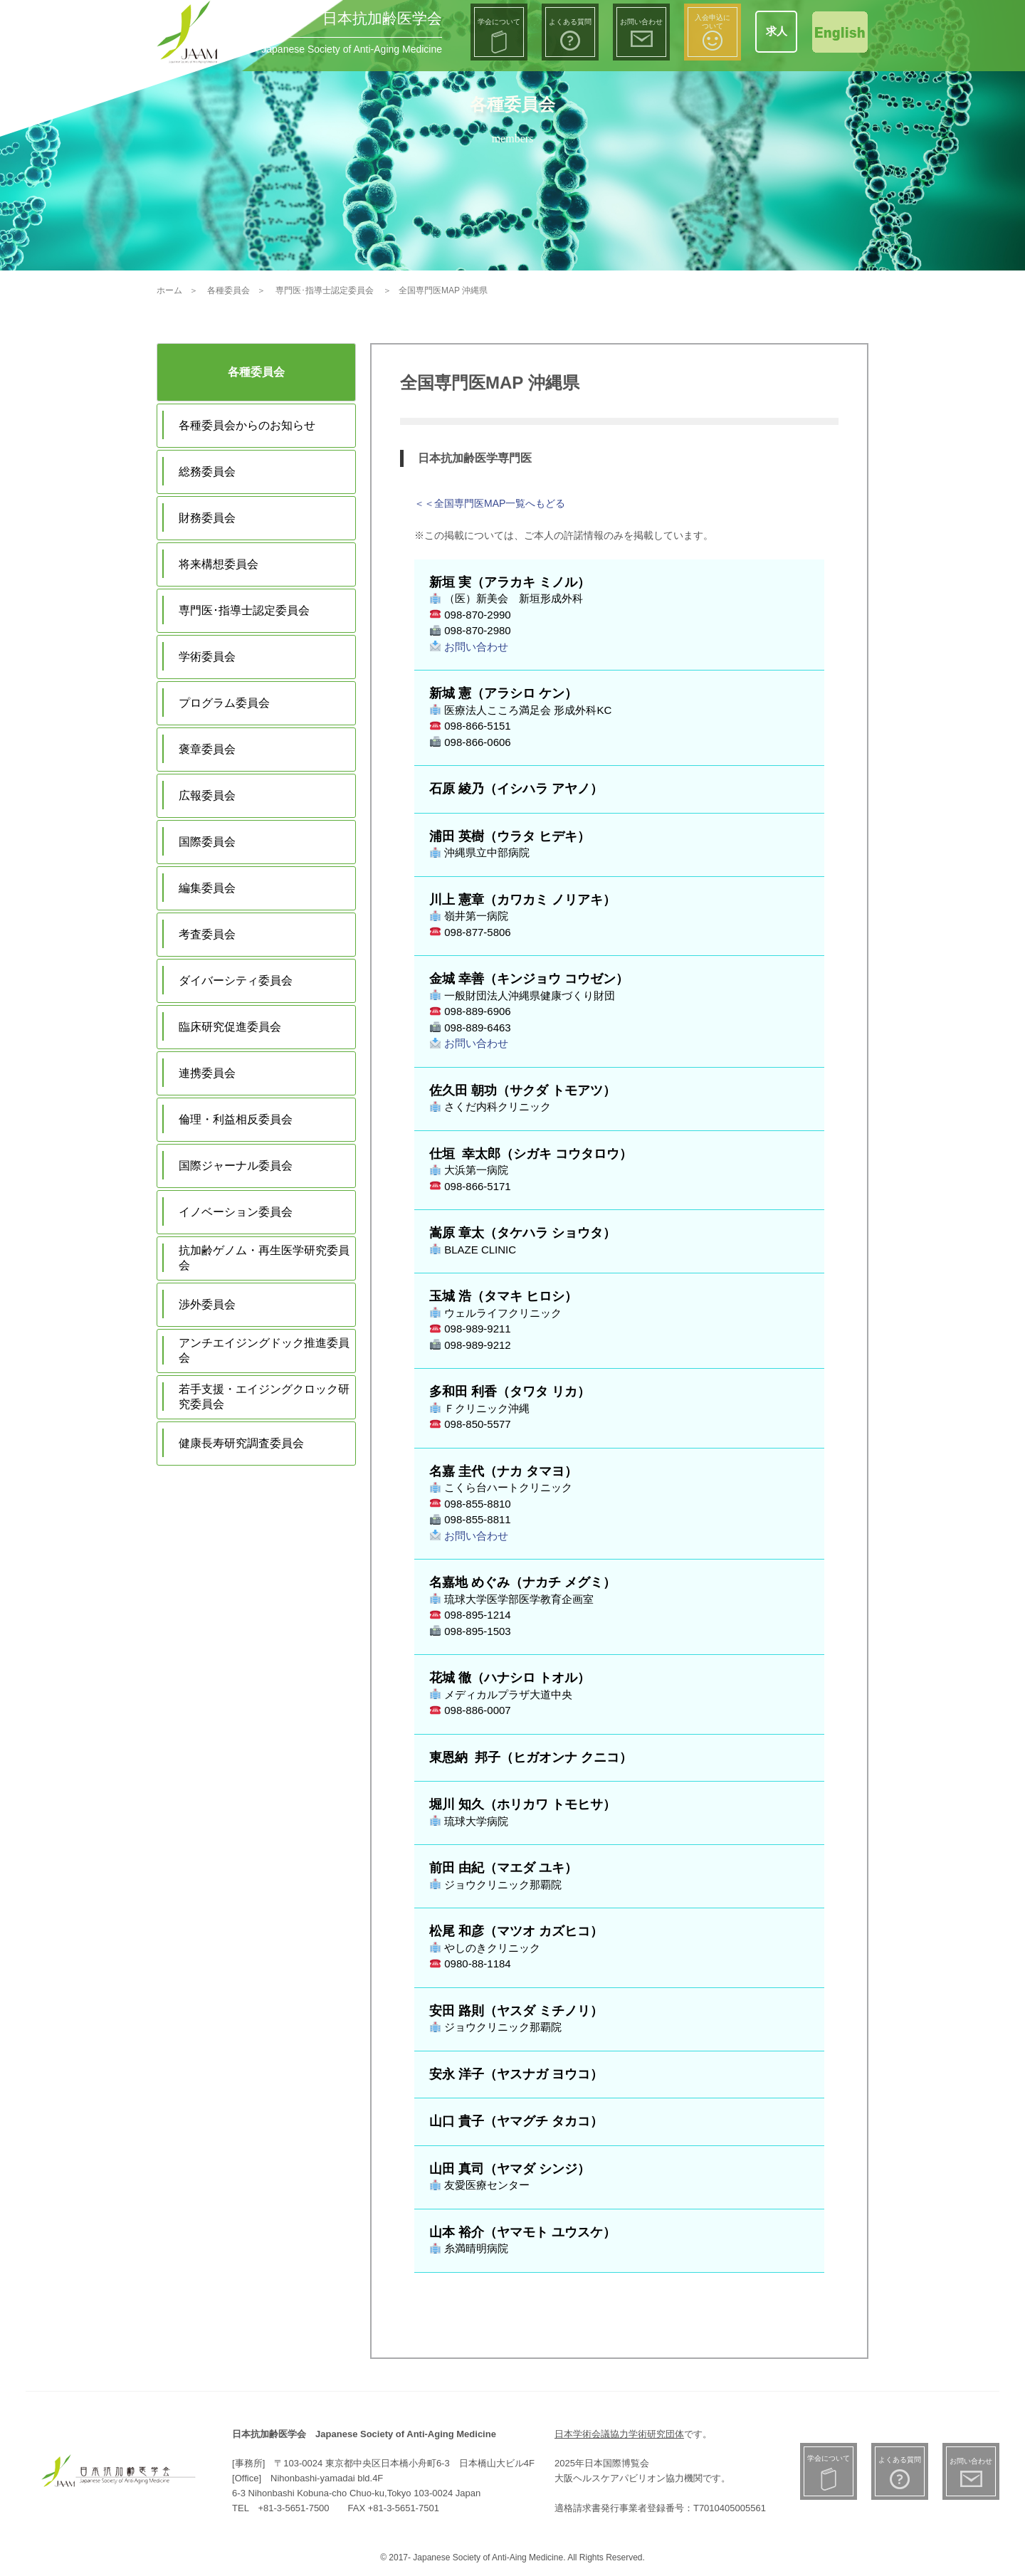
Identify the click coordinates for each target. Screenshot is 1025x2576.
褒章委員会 (207, 749)
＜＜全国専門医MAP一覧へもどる (489, 503)
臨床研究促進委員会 (230, 1027)
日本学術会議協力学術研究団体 (619, 2434)
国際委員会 (207, 842)
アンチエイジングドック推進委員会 (264, 1350)
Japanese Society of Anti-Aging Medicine (351, 49)
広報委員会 (207, 795)
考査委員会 (207, 934)
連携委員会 (207, 1073)
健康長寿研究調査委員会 (241, 1443)
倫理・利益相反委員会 (236, 1119)
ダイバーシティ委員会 (236, 980)
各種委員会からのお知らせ (247, 425)
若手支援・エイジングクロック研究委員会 (264, 1396)
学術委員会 (207, 657)
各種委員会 (256, 372)
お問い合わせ (469, 647)
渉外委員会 (207, 1304)
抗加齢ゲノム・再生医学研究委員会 (264, 1257)
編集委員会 (207, 888)
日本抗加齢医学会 (382, 18)
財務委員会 (207, 518)
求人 (776, 31)
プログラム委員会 (224, 703)
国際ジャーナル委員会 (236, 1166)
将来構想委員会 (218, 564)
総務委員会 (207, 472)
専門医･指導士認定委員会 (244, 610)
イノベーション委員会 (236, 1212)
